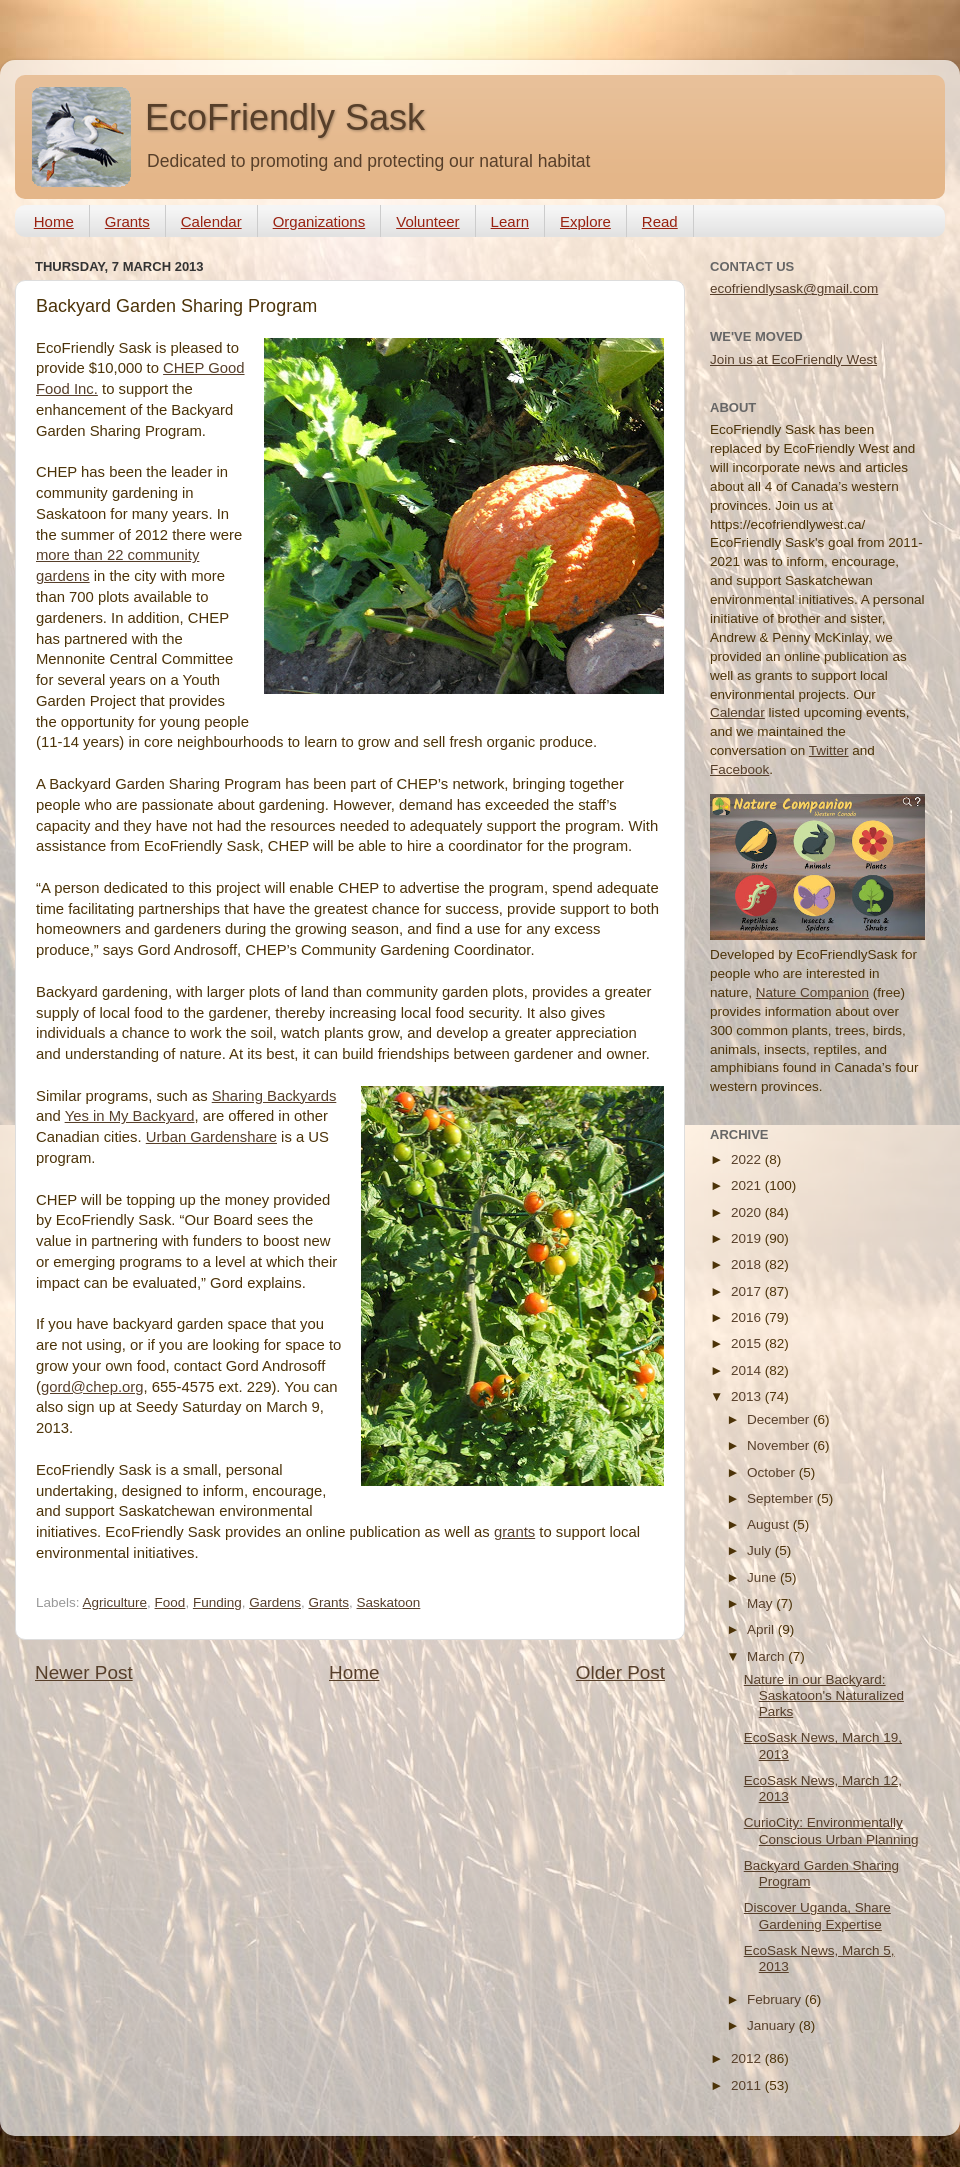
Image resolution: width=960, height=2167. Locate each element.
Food (170, 1602)
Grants (127, 221)
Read (660, 221)
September (782, 1498)
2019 (748, 1238)
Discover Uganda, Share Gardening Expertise (817, 1915)
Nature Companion (812, 992)
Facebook (739, 769)
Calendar (211, 221)
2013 (748, 1396)
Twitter (829, 750)
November (780, 1445)
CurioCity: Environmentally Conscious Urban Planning (831, 1830)
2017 (748, 1291)
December (780, 1419)
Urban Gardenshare (211, 1137)
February (776, 1999)
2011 (748, 2085)
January (773, 2025)
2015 (748, 1343)
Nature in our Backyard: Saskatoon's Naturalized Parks (824, 1695)
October (773, 1472)
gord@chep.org (92, 1387)
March (767, 1656)
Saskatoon (389, 1602)
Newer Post (84, 1672)
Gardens (275, 1602)
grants (514, 1532)
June (763, 1577)
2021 (748, 1185)
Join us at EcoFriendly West (793, 359)
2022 (748, 1159)
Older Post (620, 1672)
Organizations (319, 221)
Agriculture (115, 1602)
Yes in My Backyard (130, 1116)
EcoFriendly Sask (285, 117)
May (761, 1603)
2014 (748, 1370)
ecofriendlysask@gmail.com (794, 288)
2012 (748, 2058)
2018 (748, 1264)
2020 (748, 1212)
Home (54, 221)
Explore (585, 221)
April (762, 1629)
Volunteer (427, 221)
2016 (748, 1317)
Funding (217, 1602)
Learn (510, 221)
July (761, 1550)
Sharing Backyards (274, 1096)
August (770, 1524)
